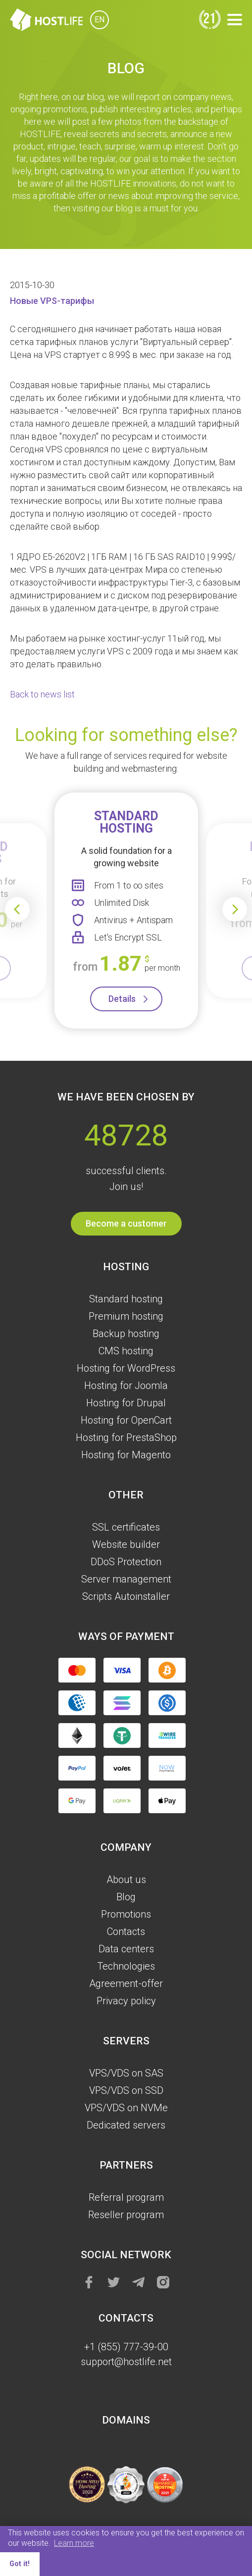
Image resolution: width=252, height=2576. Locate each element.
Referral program (126, 2197)
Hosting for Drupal (126, 1403)
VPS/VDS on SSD (126, 2090)
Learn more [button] (74, 2543)
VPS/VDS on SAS (126, 2073)
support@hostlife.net (126, 2362)
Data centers (126, 1949)
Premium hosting (126, 1316)
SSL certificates (126, 1527)
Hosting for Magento (126, 1455)
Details (122, 998)
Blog (126, 1897)
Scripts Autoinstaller (126, 1596)
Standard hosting (126, 1299)
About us (126, 1879)
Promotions (126, 1914)
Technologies (126, 1966)
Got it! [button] (19, 2564)
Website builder (126, 1544)
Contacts (126, 1931)
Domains (126, 2420)
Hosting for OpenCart (126, 1420)
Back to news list (42, 694)
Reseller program (126, 2215)
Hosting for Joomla (126, 1385)
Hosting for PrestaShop (126, 1437)
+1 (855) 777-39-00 (126, 2347)
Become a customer (126, 1223)
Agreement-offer (126, 1983)
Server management (126, 1579)
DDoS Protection (126, 1562)
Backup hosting (126, 1333)
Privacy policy (126, 2001)
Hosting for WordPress (126, 1368)
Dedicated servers (126, 2125)
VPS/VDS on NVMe (126, 2108)
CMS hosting (126, 1351)
